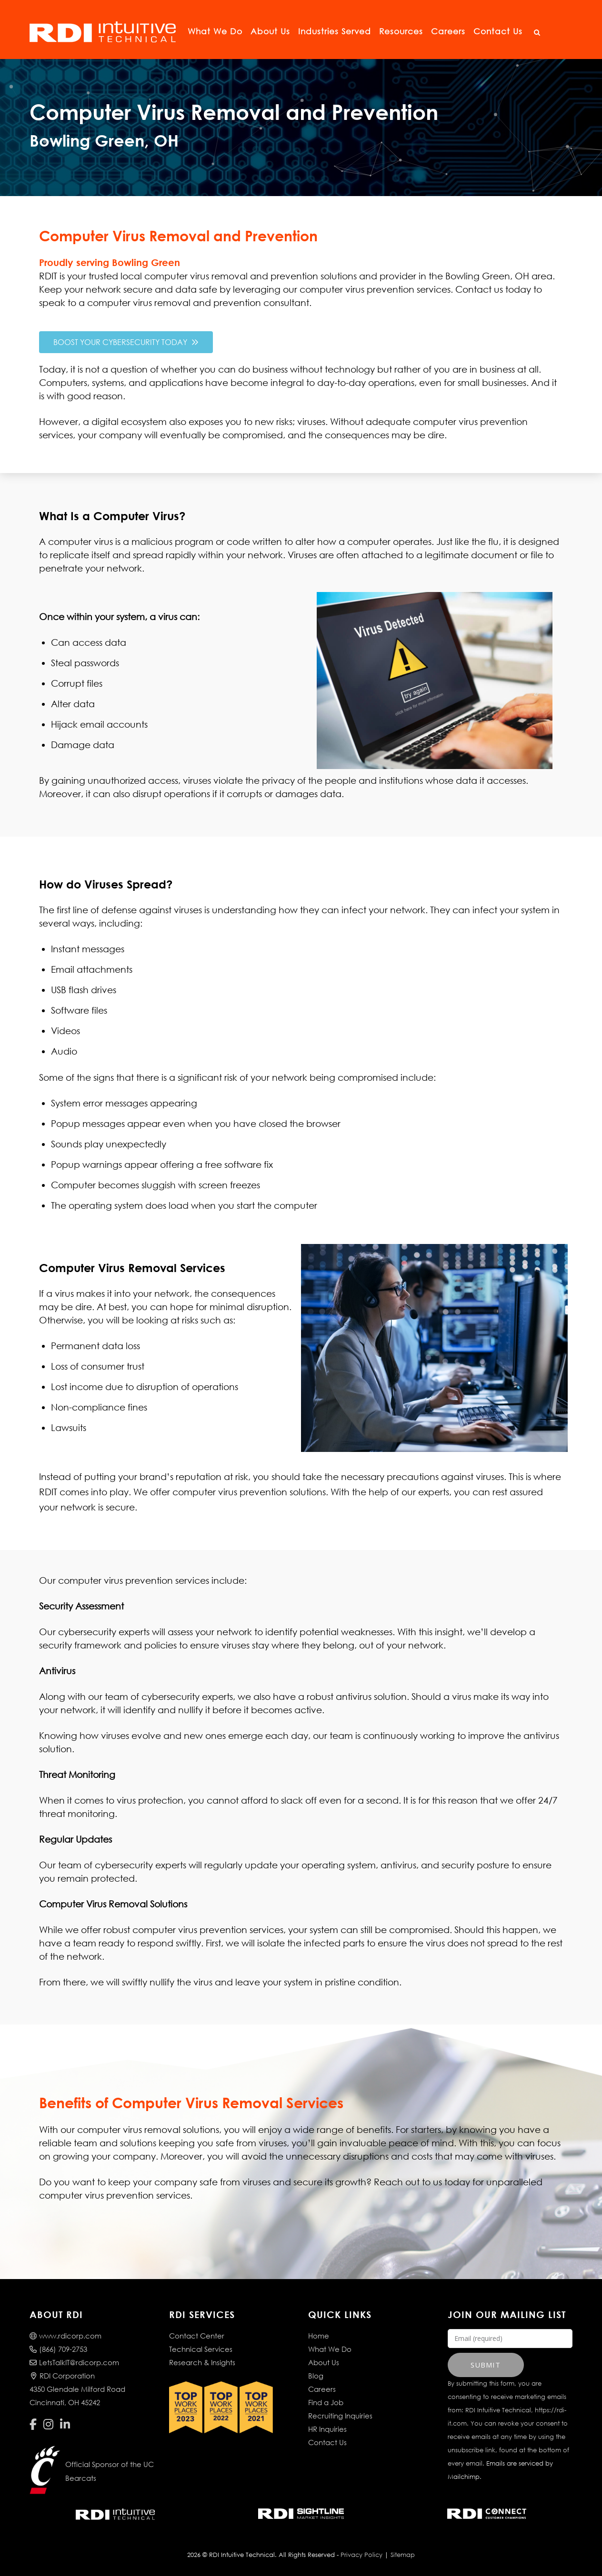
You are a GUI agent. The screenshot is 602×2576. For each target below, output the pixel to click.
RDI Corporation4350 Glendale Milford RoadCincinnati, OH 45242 (77, 2389)
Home (318, 2335)
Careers (448, 31)
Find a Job (325, 2402)
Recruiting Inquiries (340, 2415)
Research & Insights (202, 2362)
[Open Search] (536, 32)
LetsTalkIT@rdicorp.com (74, 2362)
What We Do (215, 31)
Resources (401, 31)
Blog (315, 2375)
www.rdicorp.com (65, 2335)
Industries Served (334, 31)
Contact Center (196, 2335)
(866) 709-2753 (58, 2349)
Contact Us (497, 31)
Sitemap (403, 2555)
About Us (270, 31)
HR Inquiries (327, 2429)
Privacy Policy (361, 2555)
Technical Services (200, 2349)
